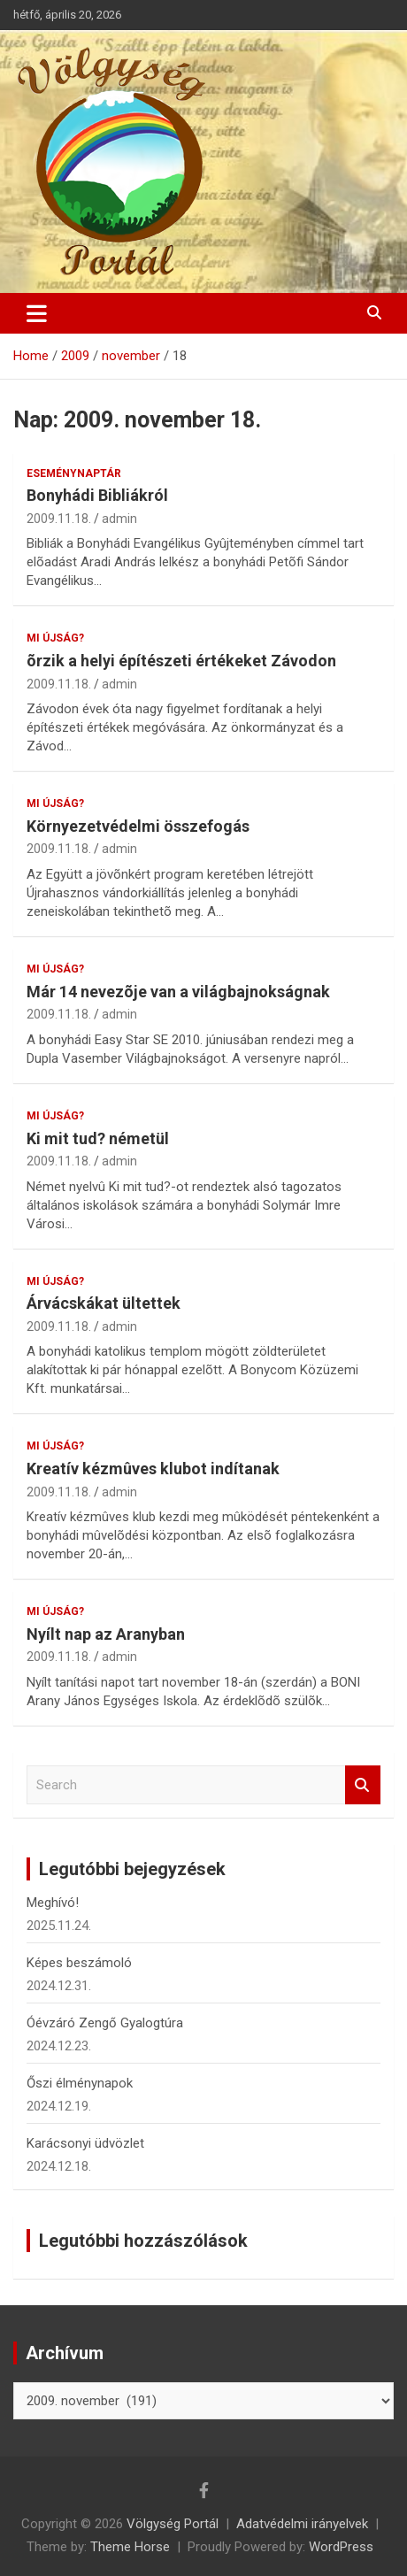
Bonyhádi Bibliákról (97, 495)
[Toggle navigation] (36, 313)
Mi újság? (55, 638)
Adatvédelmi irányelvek (302, 2524)
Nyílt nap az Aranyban (106, 1634)
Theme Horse (130, 2547)
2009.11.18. (59, 518)
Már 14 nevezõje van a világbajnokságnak (178, 991)
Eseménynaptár (74, 473)
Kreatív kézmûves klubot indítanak (153, 1468)
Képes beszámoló (79, 1963)
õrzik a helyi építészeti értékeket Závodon (181, 660)
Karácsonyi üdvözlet (85, 2143)
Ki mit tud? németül (98, 1138)
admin (119, 518)
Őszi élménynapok (80, 2083)
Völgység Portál (173, 2524)
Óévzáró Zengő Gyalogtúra (105, 2023)
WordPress (341, 2547)
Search (362, 1785)
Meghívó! (53, 1903)
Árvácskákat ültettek (103, 1303)
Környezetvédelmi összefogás (138, 826)
